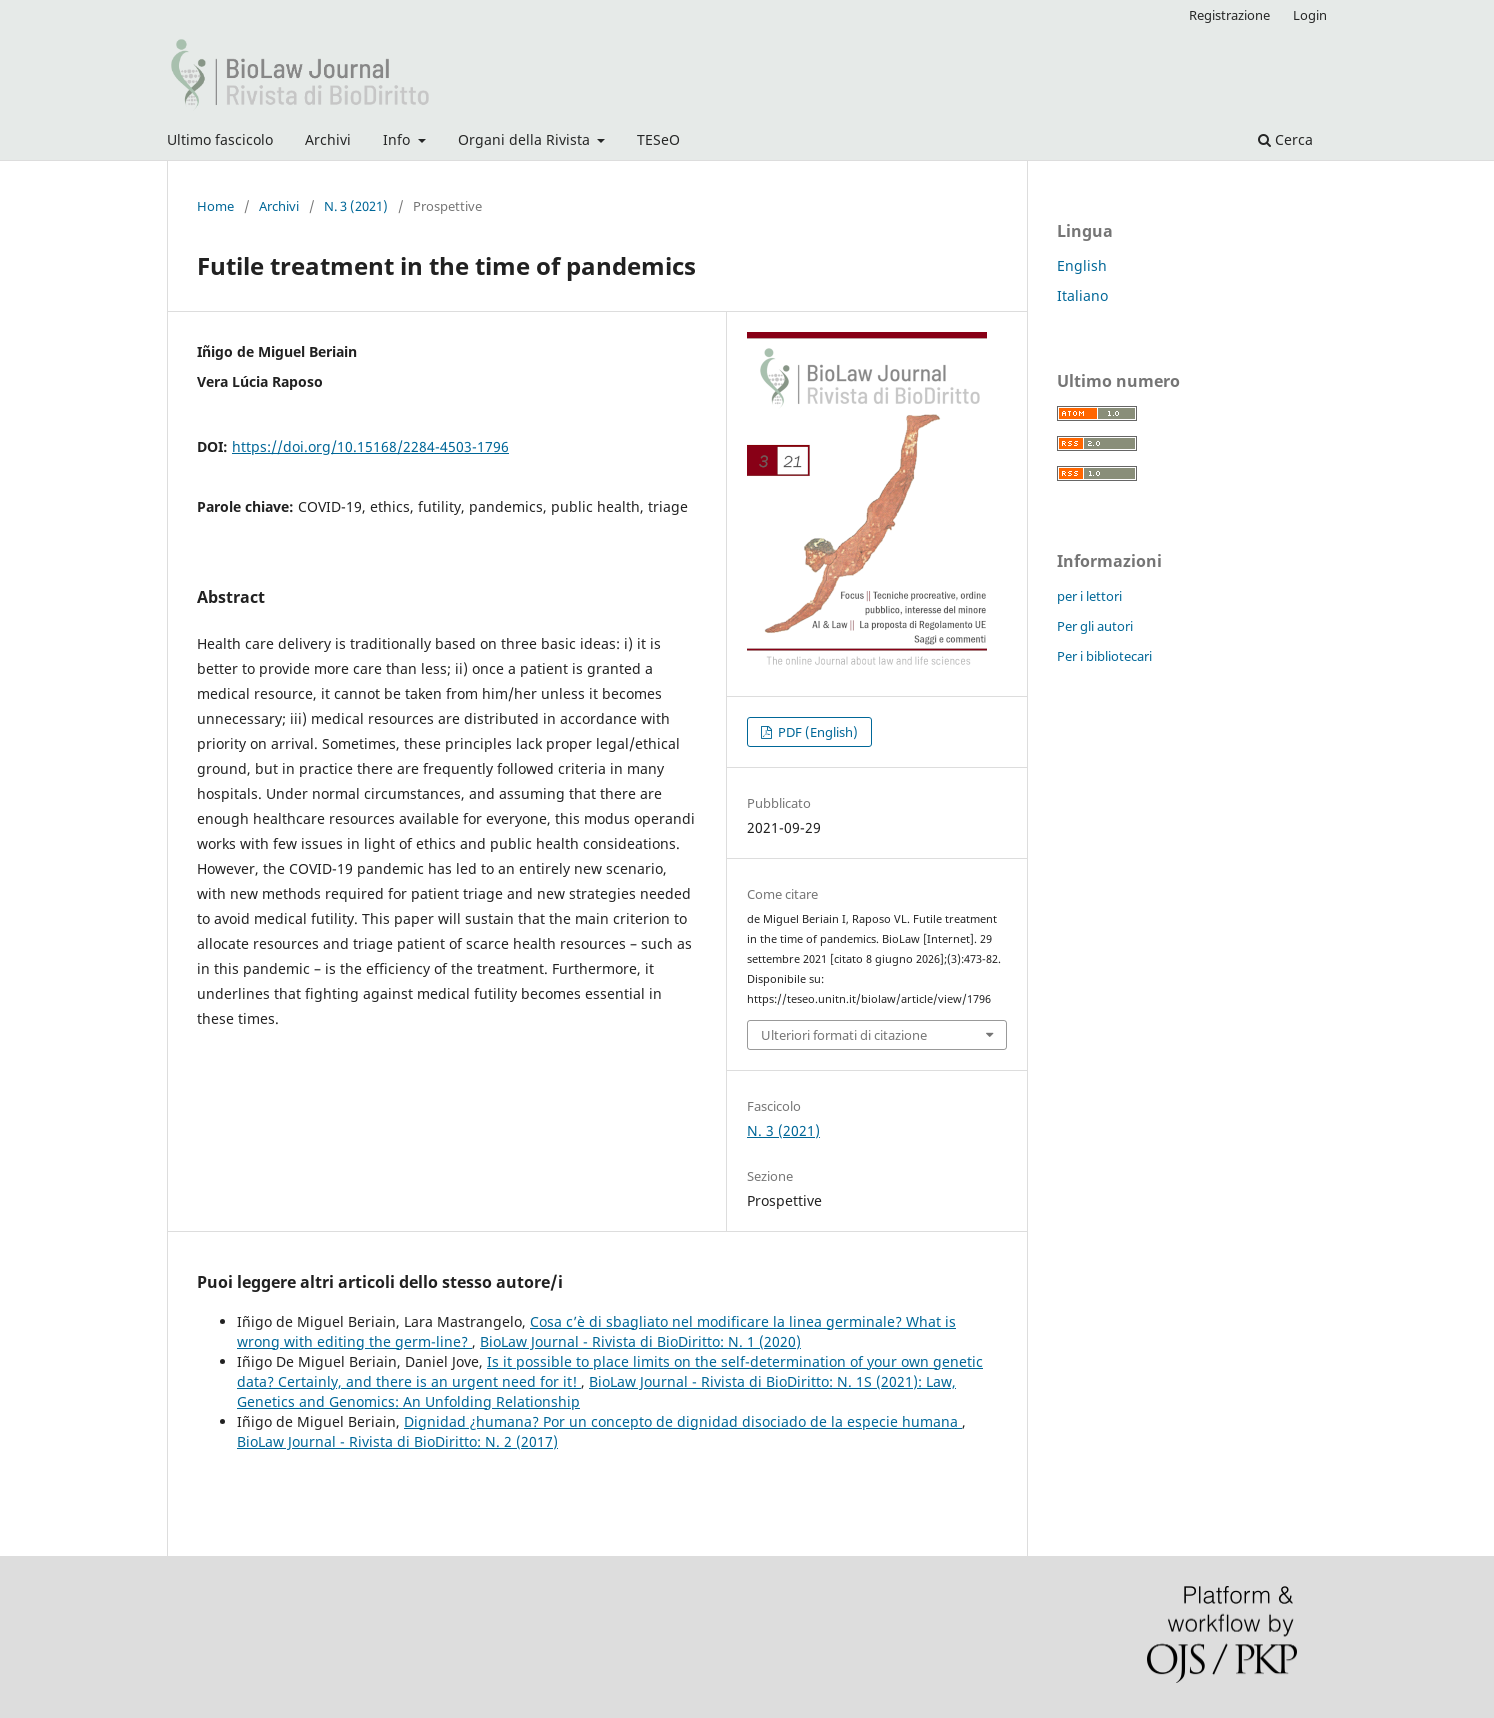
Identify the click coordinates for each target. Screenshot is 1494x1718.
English (1082, 265)
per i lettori (1089, 596)
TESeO (658, 139)
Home (215, 206)
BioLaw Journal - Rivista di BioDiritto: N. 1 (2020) (640, 1341)
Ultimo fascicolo (220, 139)
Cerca (1285, 139)
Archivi (328, 139)
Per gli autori (1095, 626)
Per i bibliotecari (1104, 656)
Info (398, 139)
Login (1310, 15)
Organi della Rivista (526, 139)
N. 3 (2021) (356, 206)
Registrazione (1229, 15)
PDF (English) (816, 732)
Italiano (1082, 295)
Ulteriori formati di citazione (844, 1035)
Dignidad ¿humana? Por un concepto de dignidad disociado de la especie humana (683, 1421)
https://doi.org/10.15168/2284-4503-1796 (370, 446)
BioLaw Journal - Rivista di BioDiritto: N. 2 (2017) (397, 1441)
